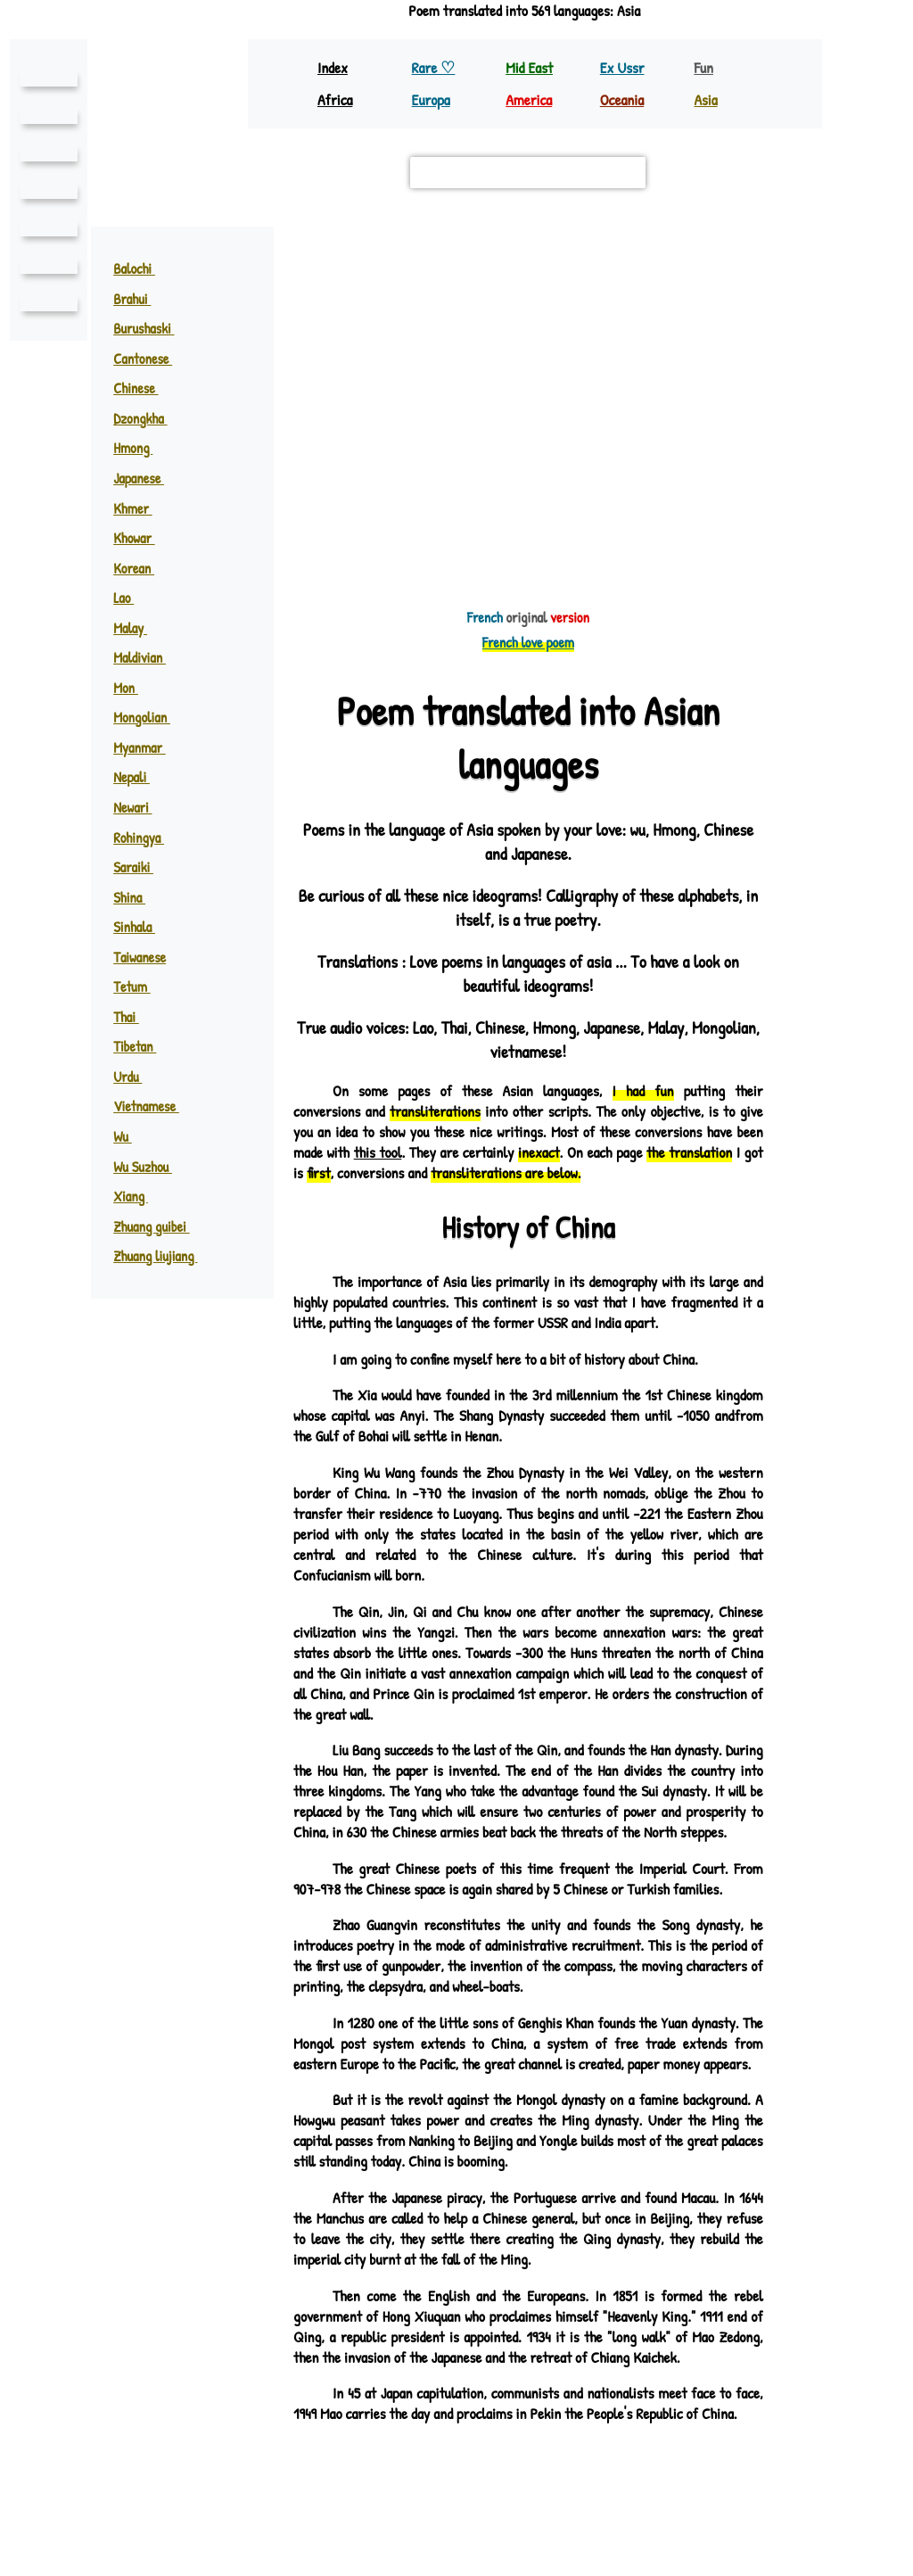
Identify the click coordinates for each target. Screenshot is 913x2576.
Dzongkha (150, 418)
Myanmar (148, 747)
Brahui (141, 299)
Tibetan (142, 1046)
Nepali (140, 777)
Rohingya (147, 837)
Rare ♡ (435, 67)
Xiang (138, 1196)
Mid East (529, 67)
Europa (432, 99)
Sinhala (143, 927)
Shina (137, 897)
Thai (134, 1017)
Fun (703, 67)
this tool (449, 1152)
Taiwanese (139, 957)
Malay (139, 628)
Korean (142, 568)
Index (333, 67)
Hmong (141, 448)
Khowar (144, 538)
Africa (336, 99)
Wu (131, 1136)
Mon (133, 688)
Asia (706, 99)
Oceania (623, 99)
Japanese (147, 478)
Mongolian (150, 717)
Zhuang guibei (160, 1226)
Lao (132, 597)
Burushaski (153, 328)
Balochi (143, 268)
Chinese (143, 388)
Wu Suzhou (153, 1167)
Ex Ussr (623, 67)
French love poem (528, 642)
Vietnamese (153, 1106)
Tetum (139, 986)
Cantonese (150, 358)
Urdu (136, 1076)
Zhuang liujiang (165, 1256)
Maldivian (148, 657)
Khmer (141, 508)
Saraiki (141, 867)
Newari (141, 807)
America (530, 99)
